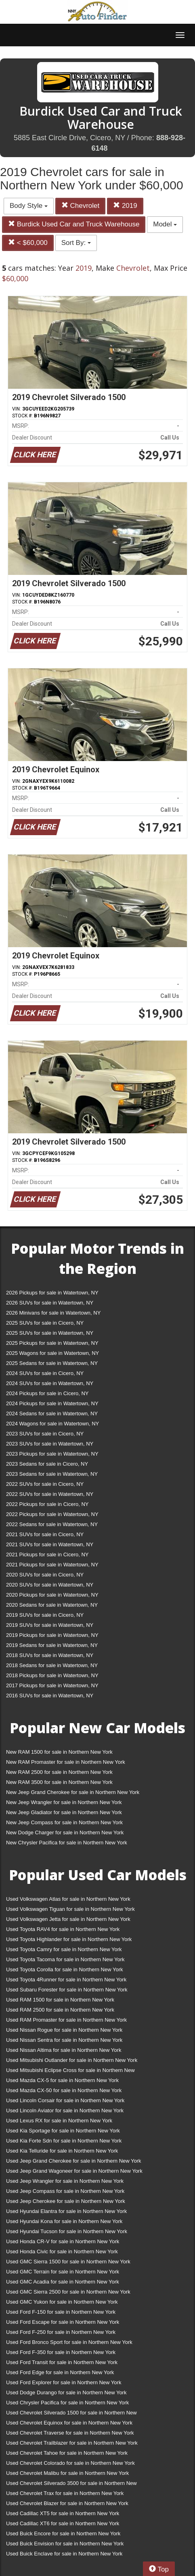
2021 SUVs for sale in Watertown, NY (49, 1544)
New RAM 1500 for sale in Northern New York (59, 1752)
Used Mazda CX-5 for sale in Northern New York (62, 2080)
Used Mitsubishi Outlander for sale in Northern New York (71, 2060)
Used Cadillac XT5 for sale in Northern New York (62, 2513)
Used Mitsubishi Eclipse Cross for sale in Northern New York (70, 2071)
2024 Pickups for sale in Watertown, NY (52, 1403)
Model (165, 224)
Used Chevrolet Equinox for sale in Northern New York (69, 2423)
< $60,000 (28, 243)
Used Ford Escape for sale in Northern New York (62, 2322)
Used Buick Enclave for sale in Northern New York (64, 2554)
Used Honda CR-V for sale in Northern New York (62, 2241)
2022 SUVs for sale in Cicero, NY (45, 1484)
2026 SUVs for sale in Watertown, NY (49, 1303)
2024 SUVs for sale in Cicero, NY (45, 1373)
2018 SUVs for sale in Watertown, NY (49, 1655)
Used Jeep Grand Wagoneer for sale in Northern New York (74, 2171)
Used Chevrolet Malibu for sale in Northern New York (67, 2473)
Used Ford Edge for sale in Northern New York (60, 2372)
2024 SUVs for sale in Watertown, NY (49, 1383)
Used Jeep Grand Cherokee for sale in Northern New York (73, 2161)
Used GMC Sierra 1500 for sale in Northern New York (68, 2262)
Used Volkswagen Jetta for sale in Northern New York (68, 1919)
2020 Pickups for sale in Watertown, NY (52, 1595)
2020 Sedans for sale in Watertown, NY (52, 1605)
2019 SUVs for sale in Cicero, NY (45, 1615)
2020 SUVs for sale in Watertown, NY (49, 1585)
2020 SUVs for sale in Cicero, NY (45, 1575)
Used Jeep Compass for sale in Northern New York (65, 2191)
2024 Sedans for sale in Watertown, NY (52, 1413)
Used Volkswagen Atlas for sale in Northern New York (68, 1899)
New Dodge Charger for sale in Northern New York (65, 1832)
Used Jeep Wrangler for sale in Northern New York (65, 2181)
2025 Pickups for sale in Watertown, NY (52, 1343)
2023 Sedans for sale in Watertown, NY (52, 1474)
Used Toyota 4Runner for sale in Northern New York (66, 1980)
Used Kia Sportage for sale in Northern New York (63, 2131)
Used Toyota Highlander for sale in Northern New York (69, 1939)
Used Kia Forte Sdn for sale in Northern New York (64, 2141)
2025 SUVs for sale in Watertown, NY (49, 1333)
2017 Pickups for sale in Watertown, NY (52, 1685)
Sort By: (76, 243)
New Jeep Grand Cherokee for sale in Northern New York (72, 1792)
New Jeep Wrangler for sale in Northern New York (64, 1802)
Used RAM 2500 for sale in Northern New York (60, 2010)
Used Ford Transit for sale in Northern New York (61, 2362)
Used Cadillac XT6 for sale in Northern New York (62, 2523)
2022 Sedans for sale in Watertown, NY (52, 1524)
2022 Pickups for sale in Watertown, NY (52, 1514)
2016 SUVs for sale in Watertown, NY (49, 1695)
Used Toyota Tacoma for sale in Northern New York (65, 1959)
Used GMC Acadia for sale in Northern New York (62, 2282)
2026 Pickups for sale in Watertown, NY (52, 1293)
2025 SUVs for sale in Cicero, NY (45, 1323)
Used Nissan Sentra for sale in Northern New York (64, 2040)
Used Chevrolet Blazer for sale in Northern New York (67, 2503)
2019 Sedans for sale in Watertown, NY (52, 1645)
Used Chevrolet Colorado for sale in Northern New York (70, 2463)
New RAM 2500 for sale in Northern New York (59, 1772)
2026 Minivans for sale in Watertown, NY (53, 1313)
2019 (125, 205)
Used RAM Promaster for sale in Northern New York (66, 2020)
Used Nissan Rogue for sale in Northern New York (64, 2030)
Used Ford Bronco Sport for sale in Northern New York (69, 2342)
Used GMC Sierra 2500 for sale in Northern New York (68, 2292)
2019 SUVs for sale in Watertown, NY (49, 1625)
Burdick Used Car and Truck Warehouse (73, 224)
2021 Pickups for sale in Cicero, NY (47, 1554)
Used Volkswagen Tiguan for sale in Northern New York (70, 1909)
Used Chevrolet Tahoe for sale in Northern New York (67, 2453)
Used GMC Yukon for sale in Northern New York (62, 2302)
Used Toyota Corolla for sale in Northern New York (64, 1969)
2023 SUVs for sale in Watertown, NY (49, 1444)
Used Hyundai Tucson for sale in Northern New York (66, 2231)
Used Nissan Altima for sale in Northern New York (63, 2050)
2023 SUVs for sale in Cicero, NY (45, 1434)
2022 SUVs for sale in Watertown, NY (49, 1494)
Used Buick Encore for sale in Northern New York (63, 2533)
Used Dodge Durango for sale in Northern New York (66, 2392)
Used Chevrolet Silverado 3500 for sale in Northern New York (71, 2484)
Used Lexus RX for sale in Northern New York (59, 2121)
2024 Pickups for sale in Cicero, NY (47, 1393)
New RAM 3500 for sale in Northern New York (59, 1782)
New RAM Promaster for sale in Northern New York (65, 1762)
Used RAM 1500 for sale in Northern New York (60, 2000)
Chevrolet (80, 205)
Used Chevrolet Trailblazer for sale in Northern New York (72, 2443)
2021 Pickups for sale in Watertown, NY (52, 1565)
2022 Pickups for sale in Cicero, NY (47, 1504)
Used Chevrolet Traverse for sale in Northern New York (70, 2433)
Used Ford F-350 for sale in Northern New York (60, 2352)
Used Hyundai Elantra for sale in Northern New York (66, 2211)
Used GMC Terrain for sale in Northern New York (62, 2272)
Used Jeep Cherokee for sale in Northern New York (65, 2201)
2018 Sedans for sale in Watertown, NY (52, 1665)
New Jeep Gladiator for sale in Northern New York (64, 1812)
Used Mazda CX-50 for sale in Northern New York (64, 2090)
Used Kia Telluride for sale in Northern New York (62, 2151)
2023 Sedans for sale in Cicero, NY (47, 1464)
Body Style (29, 205)
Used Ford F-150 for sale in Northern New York (60, 2312)
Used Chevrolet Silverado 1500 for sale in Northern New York (71, 2414)
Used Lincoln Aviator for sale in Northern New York (65, 2110)
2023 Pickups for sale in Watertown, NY (52, 1454)
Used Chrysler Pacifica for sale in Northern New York (67, 2403)
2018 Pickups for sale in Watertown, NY (52, 1675)
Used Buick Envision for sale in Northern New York (65, 2544)
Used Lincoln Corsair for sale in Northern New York (65, 2100)
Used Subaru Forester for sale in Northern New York (67, 1990)
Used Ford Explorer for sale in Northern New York (63, 2382)
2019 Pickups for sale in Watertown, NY (52, 1635)
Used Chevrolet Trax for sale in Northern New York (65, 2493)
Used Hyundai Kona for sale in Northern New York (64, 2221)
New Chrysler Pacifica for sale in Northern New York (66, 1843)
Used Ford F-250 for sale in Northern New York (60, 2332)
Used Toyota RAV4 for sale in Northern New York (63, 1929)
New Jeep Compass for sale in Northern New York (64, 1822)
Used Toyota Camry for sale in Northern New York (64, 1949)
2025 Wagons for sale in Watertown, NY (52, 1353)
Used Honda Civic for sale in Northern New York (62, 2251)
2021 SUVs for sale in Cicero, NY (45, 1534)
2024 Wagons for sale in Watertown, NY (52, 1424)
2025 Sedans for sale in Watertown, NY (52, 1363)
